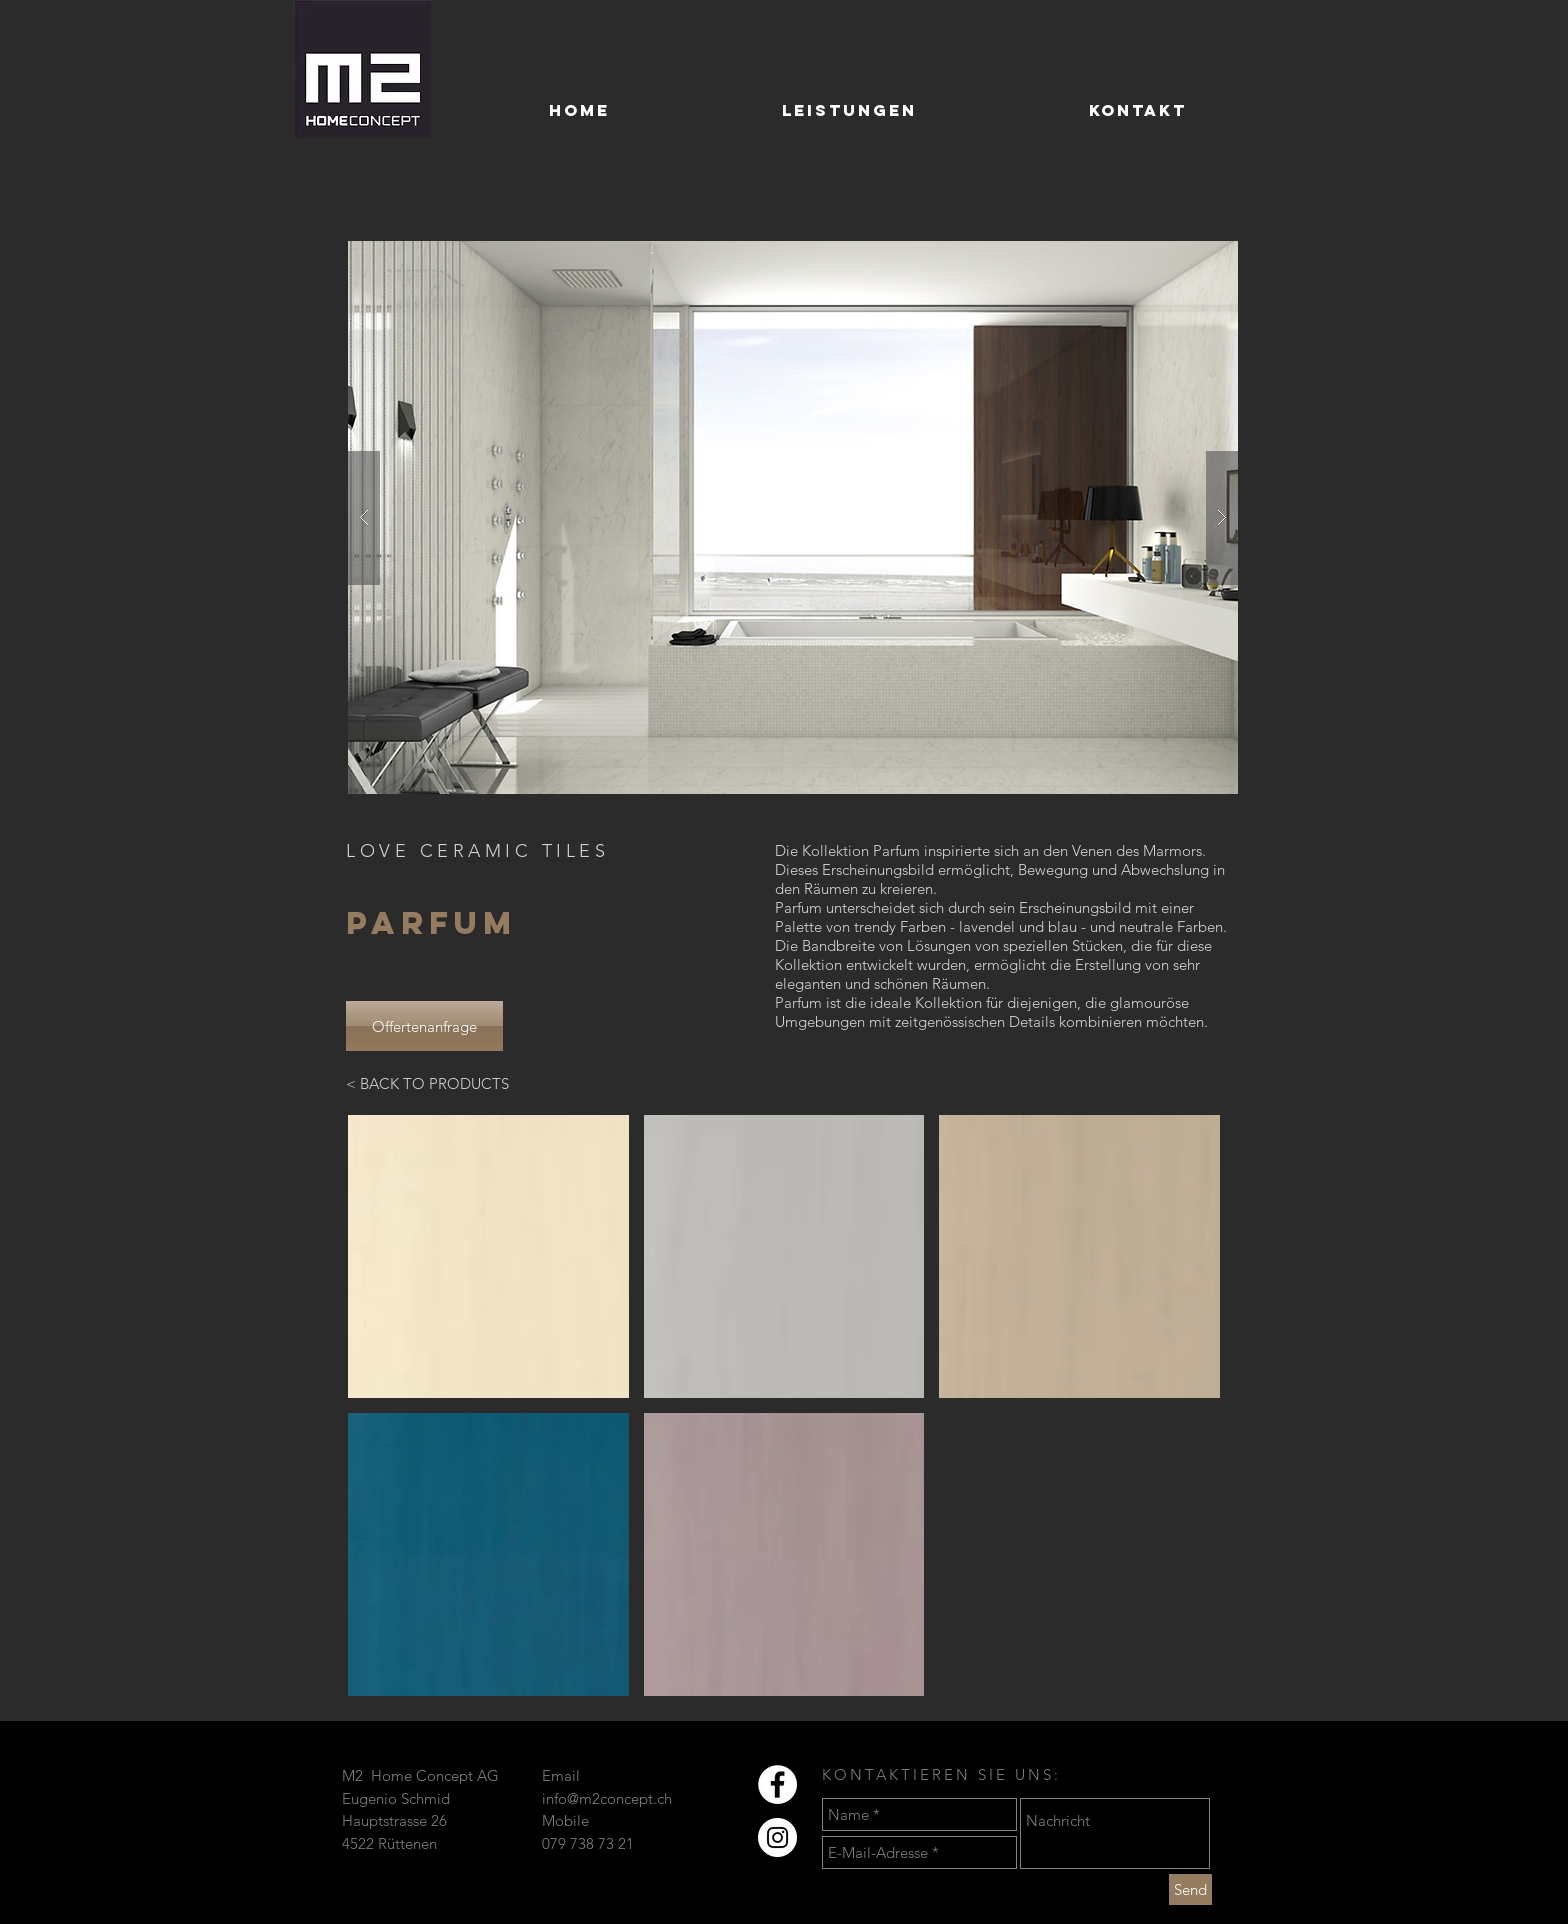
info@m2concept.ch (607, 1798)
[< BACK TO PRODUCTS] (427, 1083)
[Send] (1190, 1889)
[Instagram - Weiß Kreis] (777, 1837)
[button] (793, 517)
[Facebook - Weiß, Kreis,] (777, 1784)
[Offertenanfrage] (424, 1026)
